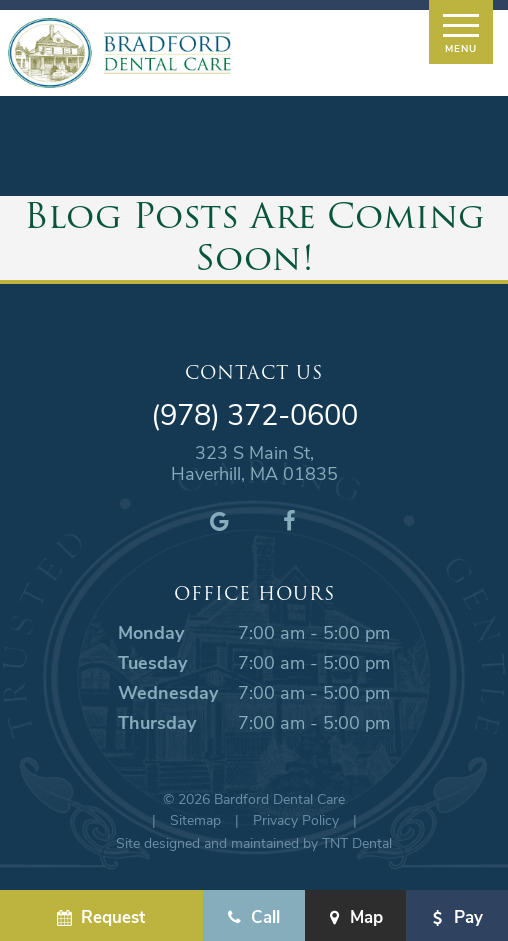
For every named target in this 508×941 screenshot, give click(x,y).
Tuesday (152, 662)
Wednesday (168, 692)
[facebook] (289, 520)
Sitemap (195, 819)
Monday (151, 632)
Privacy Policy (296, 819)
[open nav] (460, 32)
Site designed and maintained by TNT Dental (254, 842)
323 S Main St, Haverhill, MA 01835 (254, 463)
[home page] (119, 53)
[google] (219, 520)
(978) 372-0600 (254, 414)
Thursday (157, 722)
